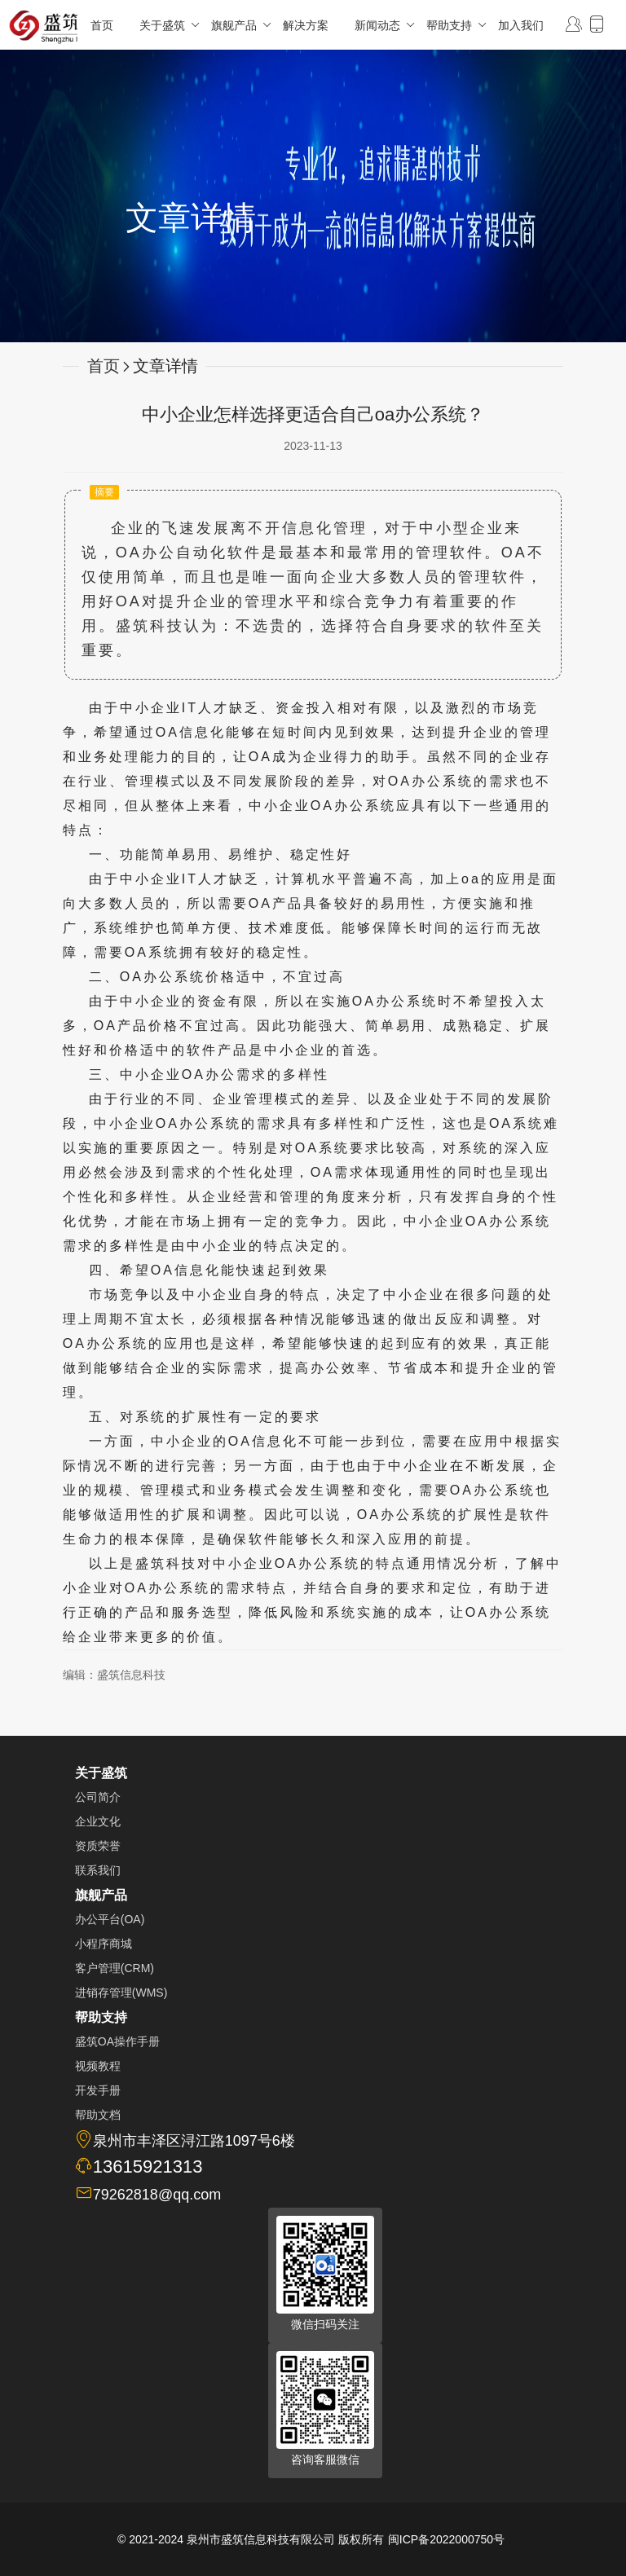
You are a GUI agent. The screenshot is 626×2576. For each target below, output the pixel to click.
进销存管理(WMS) (121, 1992)
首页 (101, 25)
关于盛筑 (168, 25)
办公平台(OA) (110, 1919)
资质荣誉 (98, 1845)
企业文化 (98, 1821)
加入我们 (521, 25)
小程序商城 (103, 1943)
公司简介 (98, 1796)
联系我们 (98, 1870)
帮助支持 (455, 25)
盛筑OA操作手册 (117, 2041)
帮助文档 (98, 2114)
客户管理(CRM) (114, 1968)
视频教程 (98, 2065)
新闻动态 (384, 25)
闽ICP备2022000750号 (446, 2539)
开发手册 (98, 2090)
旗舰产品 (240, 25)
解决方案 (305, 25)
